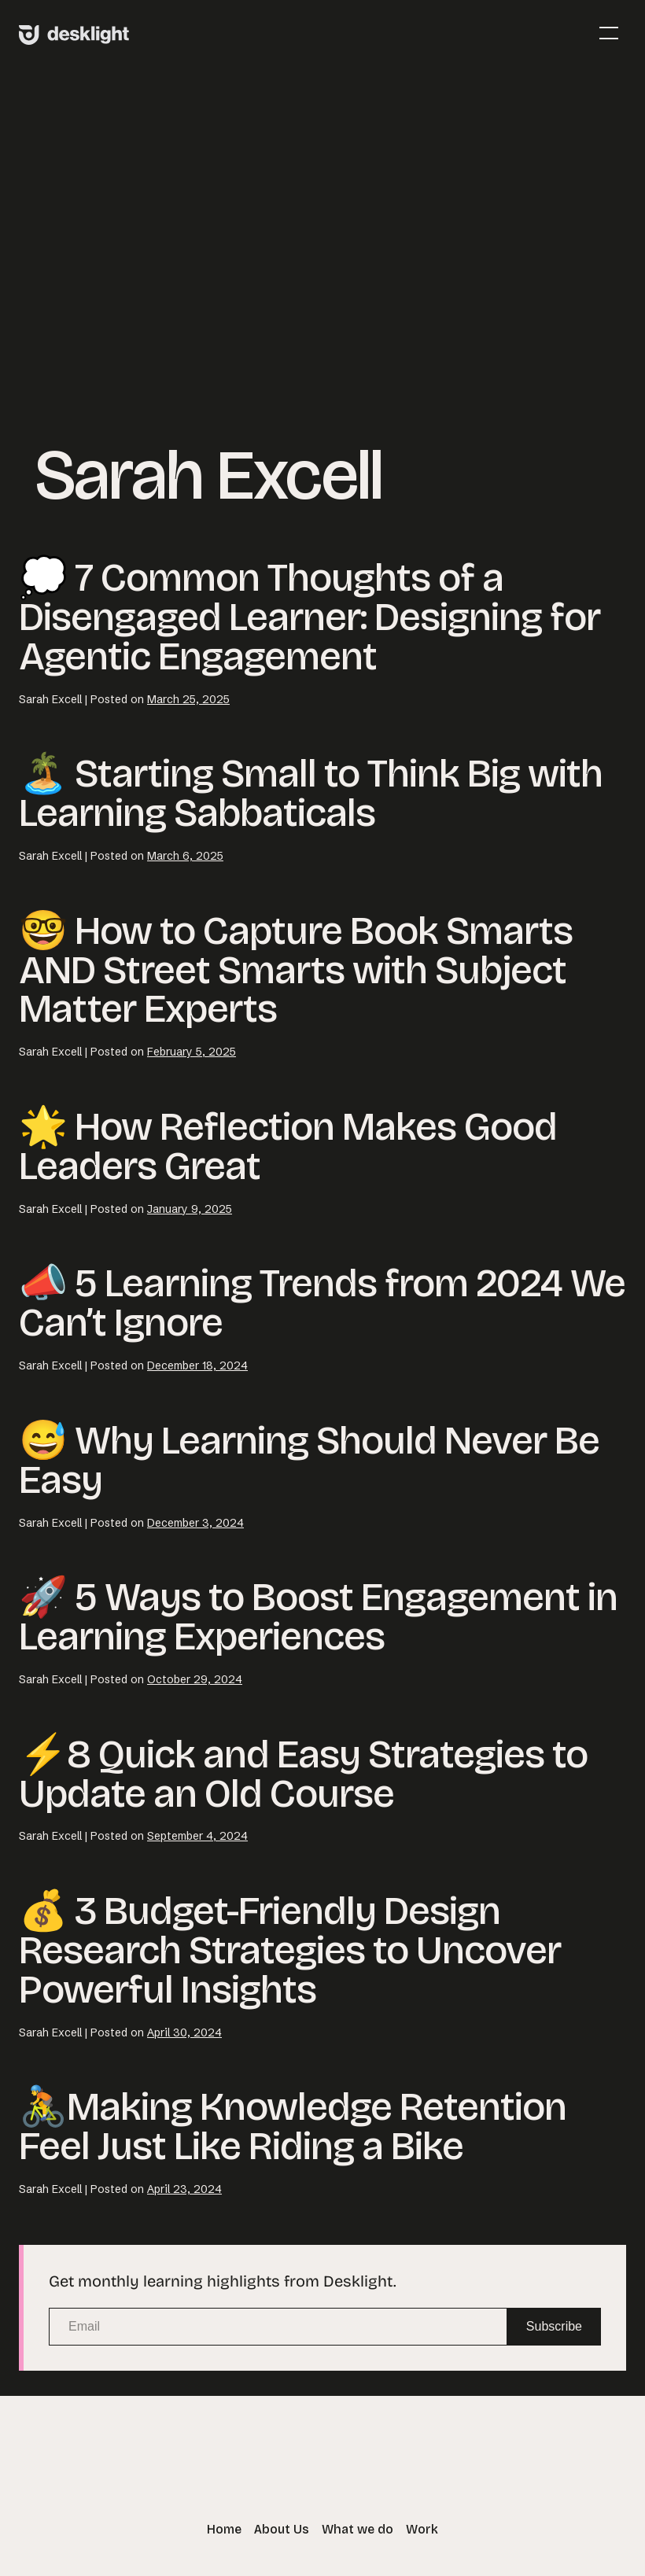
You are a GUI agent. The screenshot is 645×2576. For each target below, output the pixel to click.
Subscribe (554, 2326)
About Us (281, 2529)
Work (422, 2529)
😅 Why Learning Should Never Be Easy (309, 1460)
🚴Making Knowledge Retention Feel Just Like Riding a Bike (292, 2126)
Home (224, 2529)
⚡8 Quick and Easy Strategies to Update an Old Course (303, 1774)
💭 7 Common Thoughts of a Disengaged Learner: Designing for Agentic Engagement (309, 617)
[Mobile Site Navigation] (609, 33)
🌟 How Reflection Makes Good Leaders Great (288, 1146)
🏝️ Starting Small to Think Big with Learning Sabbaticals (311, 793)
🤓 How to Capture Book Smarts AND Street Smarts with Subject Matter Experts (296, 970)
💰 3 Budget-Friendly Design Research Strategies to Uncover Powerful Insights (290, 1950)
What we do (357, 2529)
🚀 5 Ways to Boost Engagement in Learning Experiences (318, 1617)
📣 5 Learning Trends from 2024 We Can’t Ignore (322, 1303)
